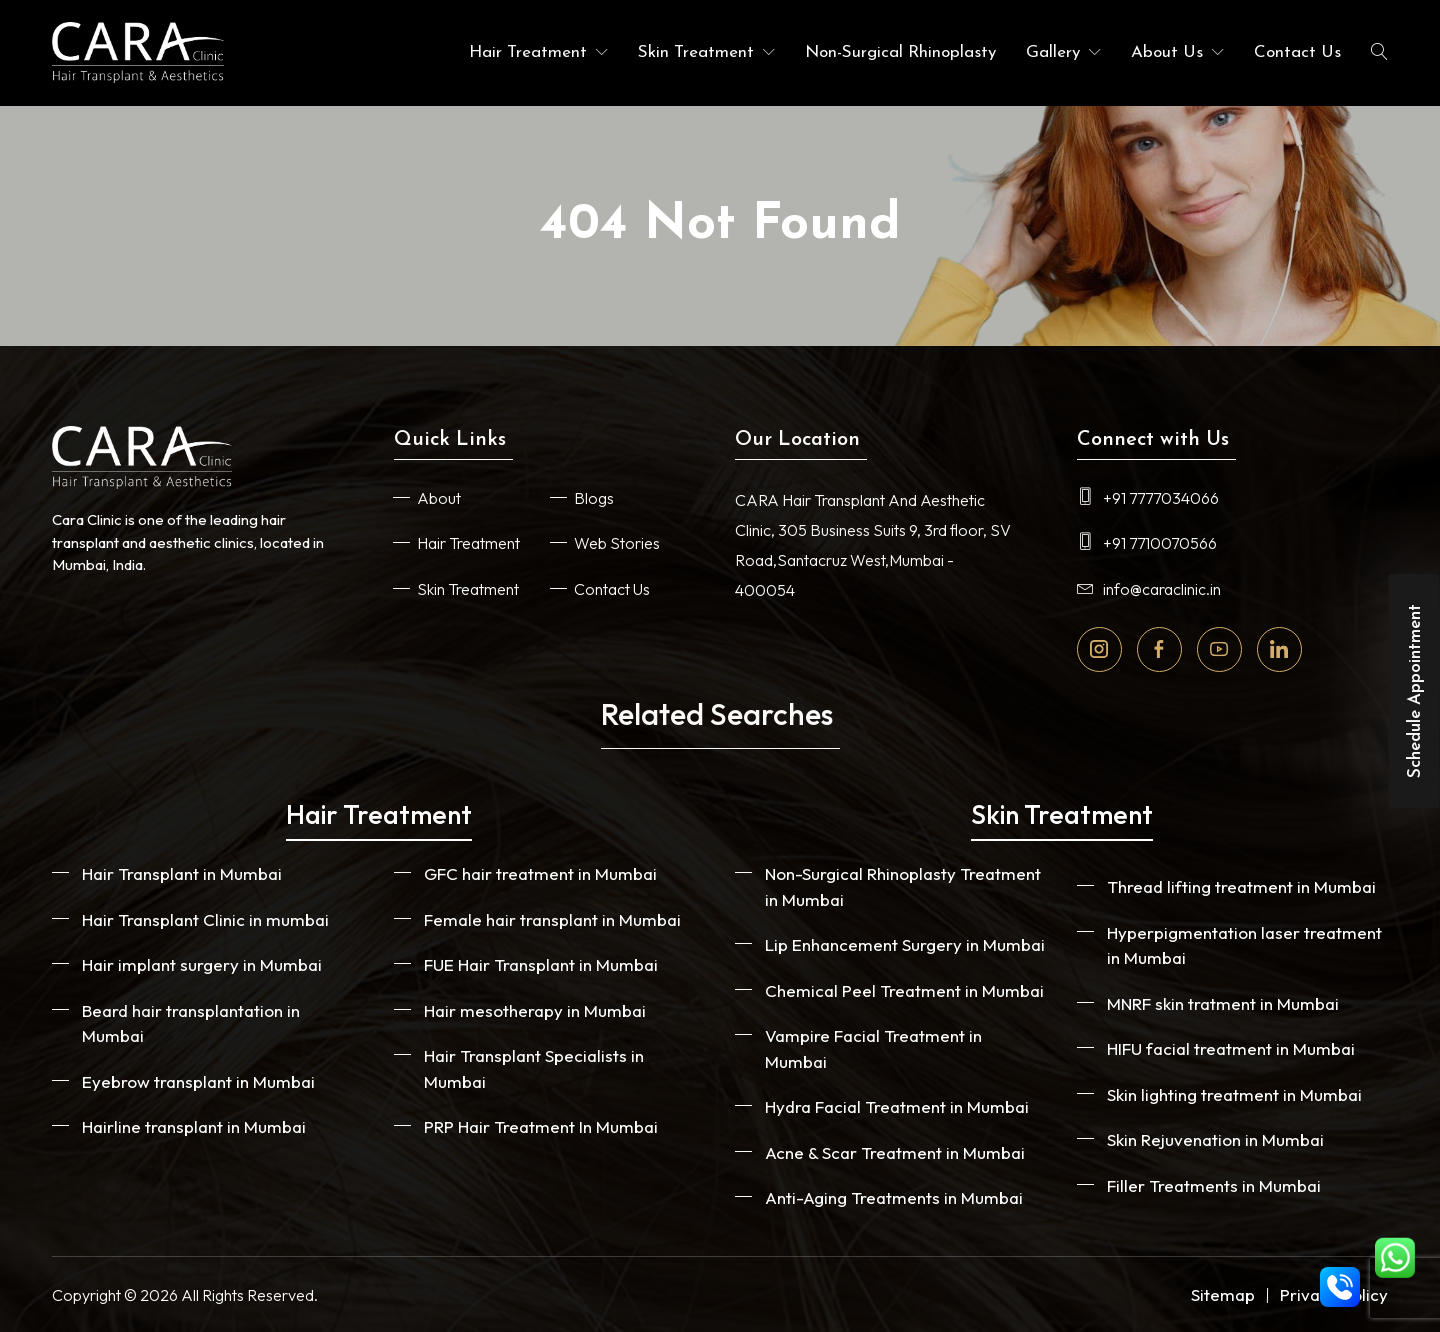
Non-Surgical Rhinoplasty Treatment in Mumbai (903, 886)
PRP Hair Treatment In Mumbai (541, 1126)
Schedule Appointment (1415, 691)
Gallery (1053, 52)
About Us (1167, 52)
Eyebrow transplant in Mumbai (198, 1081)
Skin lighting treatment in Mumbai (1234, 1094)
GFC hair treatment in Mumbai (540, 873)
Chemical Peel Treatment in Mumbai (904, 990)
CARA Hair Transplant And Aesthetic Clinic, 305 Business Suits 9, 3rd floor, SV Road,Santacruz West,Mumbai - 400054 (873, 545)
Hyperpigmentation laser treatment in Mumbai (1244, 945)
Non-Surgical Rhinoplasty (900, 52)
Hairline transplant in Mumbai (194, 1126)
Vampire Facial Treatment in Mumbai (873, 1048)
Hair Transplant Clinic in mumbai (205, 919)
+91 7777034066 (1148, 498)
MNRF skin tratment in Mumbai (1223, 1003)
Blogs (594, 498)
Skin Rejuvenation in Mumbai (1215, 1139)
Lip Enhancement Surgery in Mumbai (905, 944)
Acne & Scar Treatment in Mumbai (895, 1152)
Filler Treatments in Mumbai (1214, 1185)
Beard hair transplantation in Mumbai (191, 1023)
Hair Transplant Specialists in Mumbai (534, 1068)
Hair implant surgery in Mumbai (202, 964)
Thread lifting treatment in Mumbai (1241, 886)
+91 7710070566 (1147, 543)
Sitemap (1223, 1294)
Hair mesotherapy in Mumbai (535, 1010)
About (439, 498)
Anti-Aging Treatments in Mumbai (894, 1197)
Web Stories (617, 543)
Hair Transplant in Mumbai (182, 873)
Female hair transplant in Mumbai (552, 919)
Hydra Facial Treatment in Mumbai (897, 1106)
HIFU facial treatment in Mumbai (1231, 1048)
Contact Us (1297, 52)
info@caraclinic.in (1149, 589)
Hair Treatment (528, 52)
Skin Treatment (696, 52)
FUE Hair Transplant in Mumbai (541, 964)
